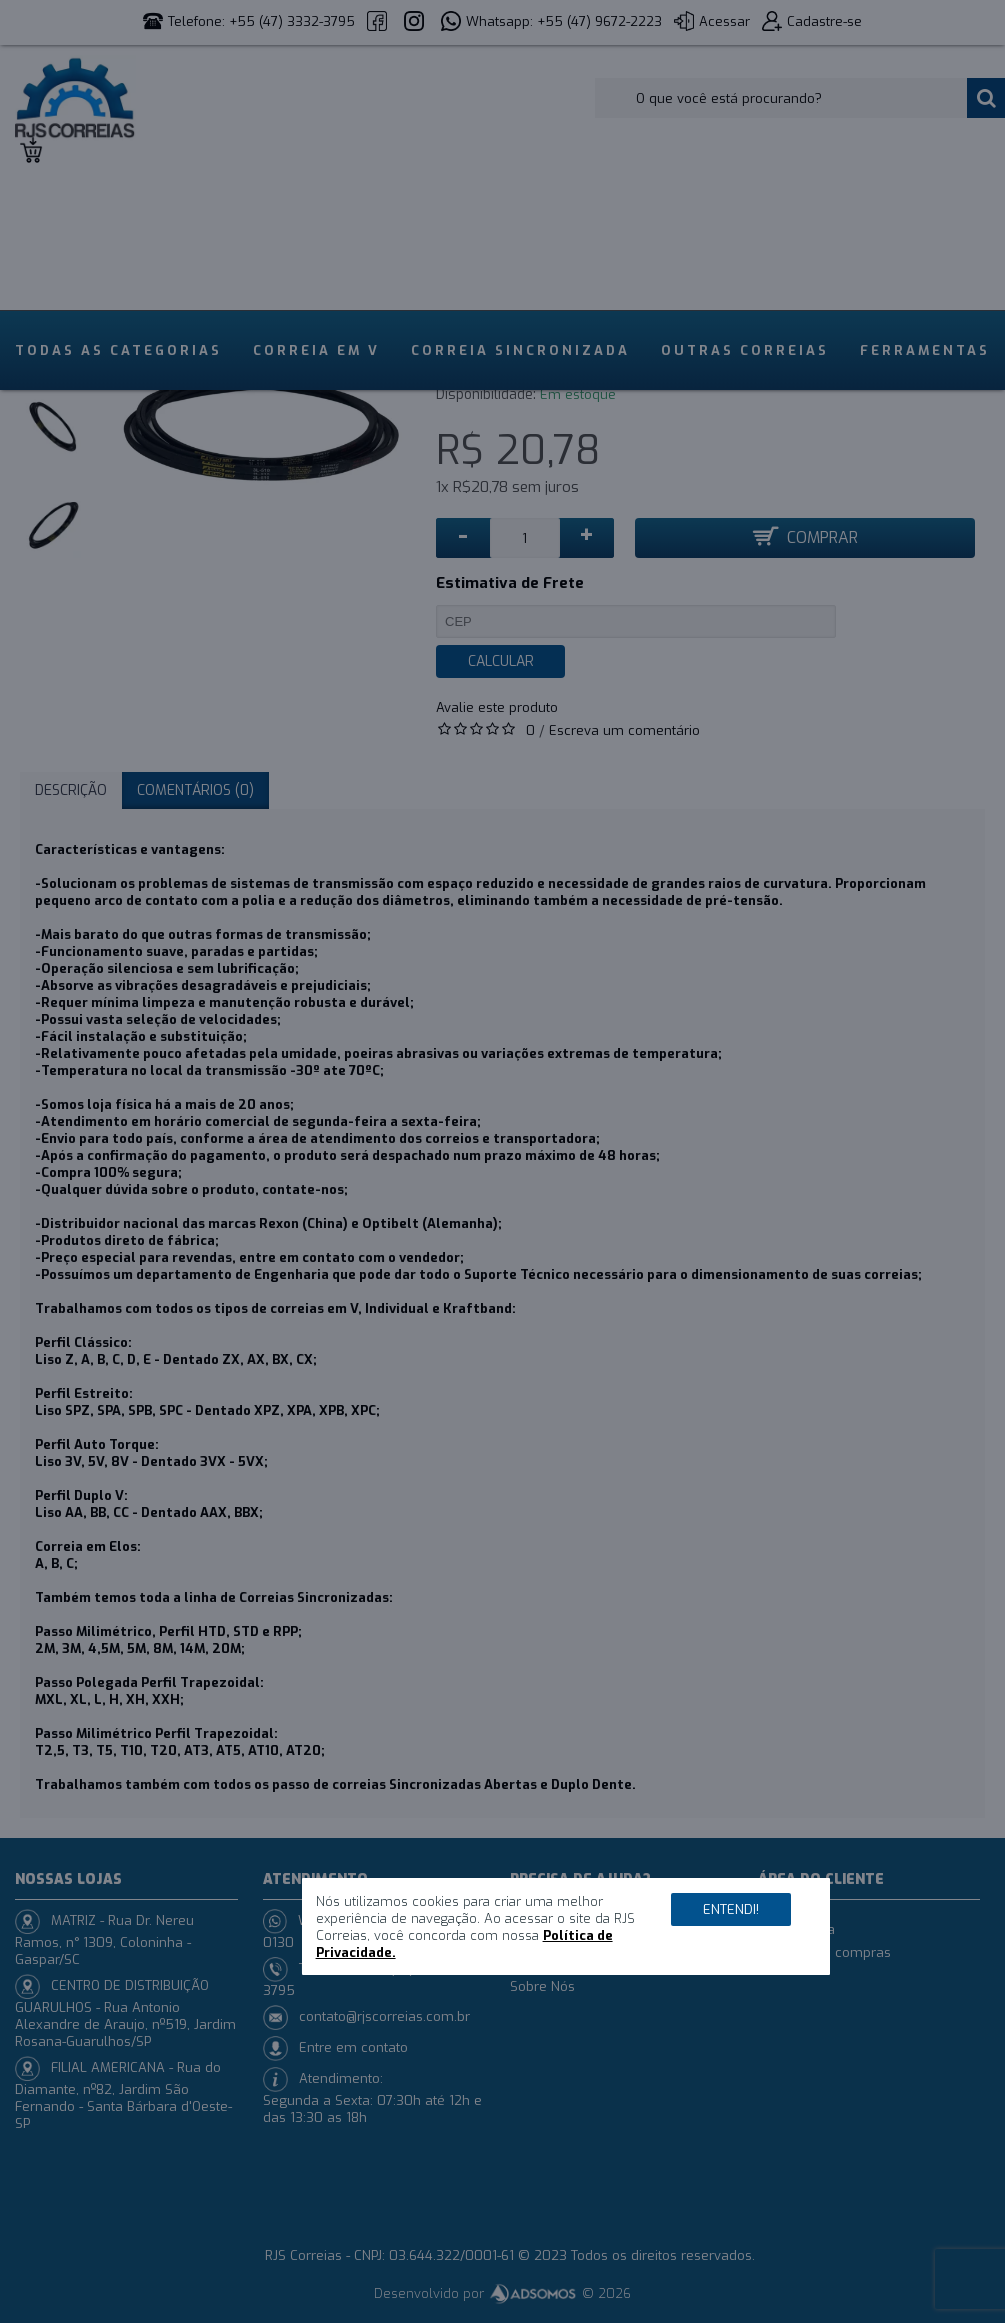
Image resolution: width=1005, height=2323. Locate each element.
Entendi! (731, 1909)
